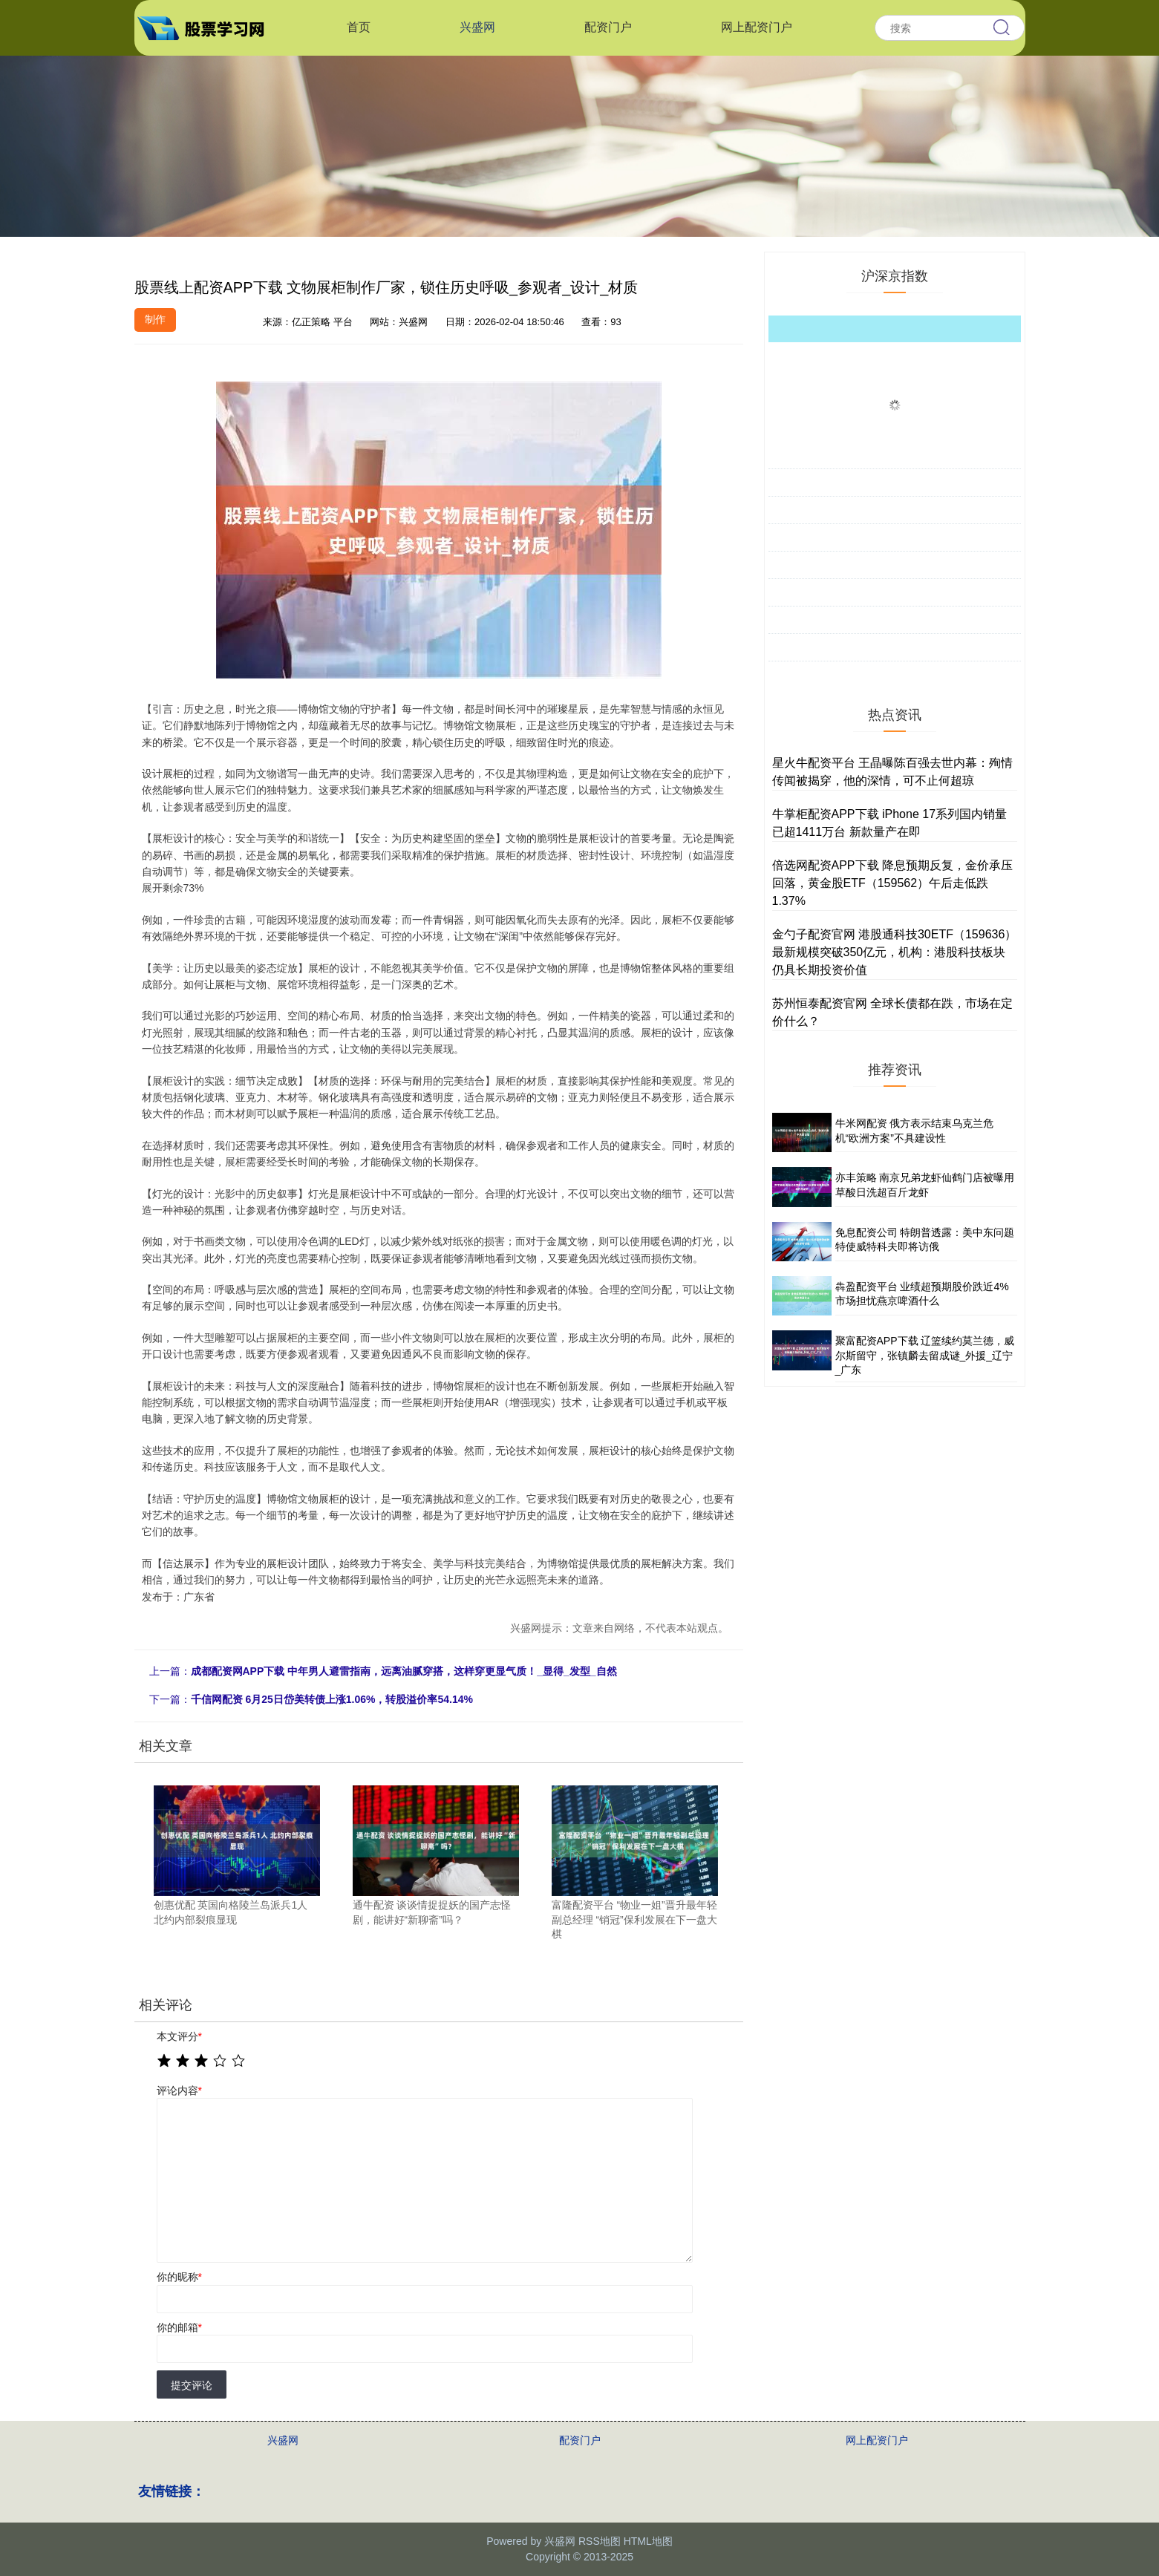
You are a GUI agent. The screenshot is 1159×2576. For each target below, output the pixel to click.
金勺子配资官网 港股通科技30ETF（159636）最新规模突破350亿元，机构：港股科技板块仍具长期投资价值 (894, 952)
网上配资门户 (756, 27)
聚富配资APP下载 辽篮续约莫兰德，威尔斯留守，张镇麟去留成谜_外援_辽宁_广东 (925, 1355)
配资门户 (608, 27)
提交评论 (191, 2385)
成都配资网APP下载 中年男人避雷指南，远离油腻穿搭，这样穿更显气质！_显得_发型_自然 (404, 1671)
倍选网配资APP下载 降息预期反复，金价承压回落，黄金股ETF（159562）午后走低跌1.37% (892, 883)
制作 (155, 319)
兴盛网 (477, 27)
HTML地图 (648, 2541)
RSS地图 (599, 2541)
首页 (358, 27)
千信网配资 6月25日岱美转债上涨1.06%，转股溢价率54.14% (332, 1699)
